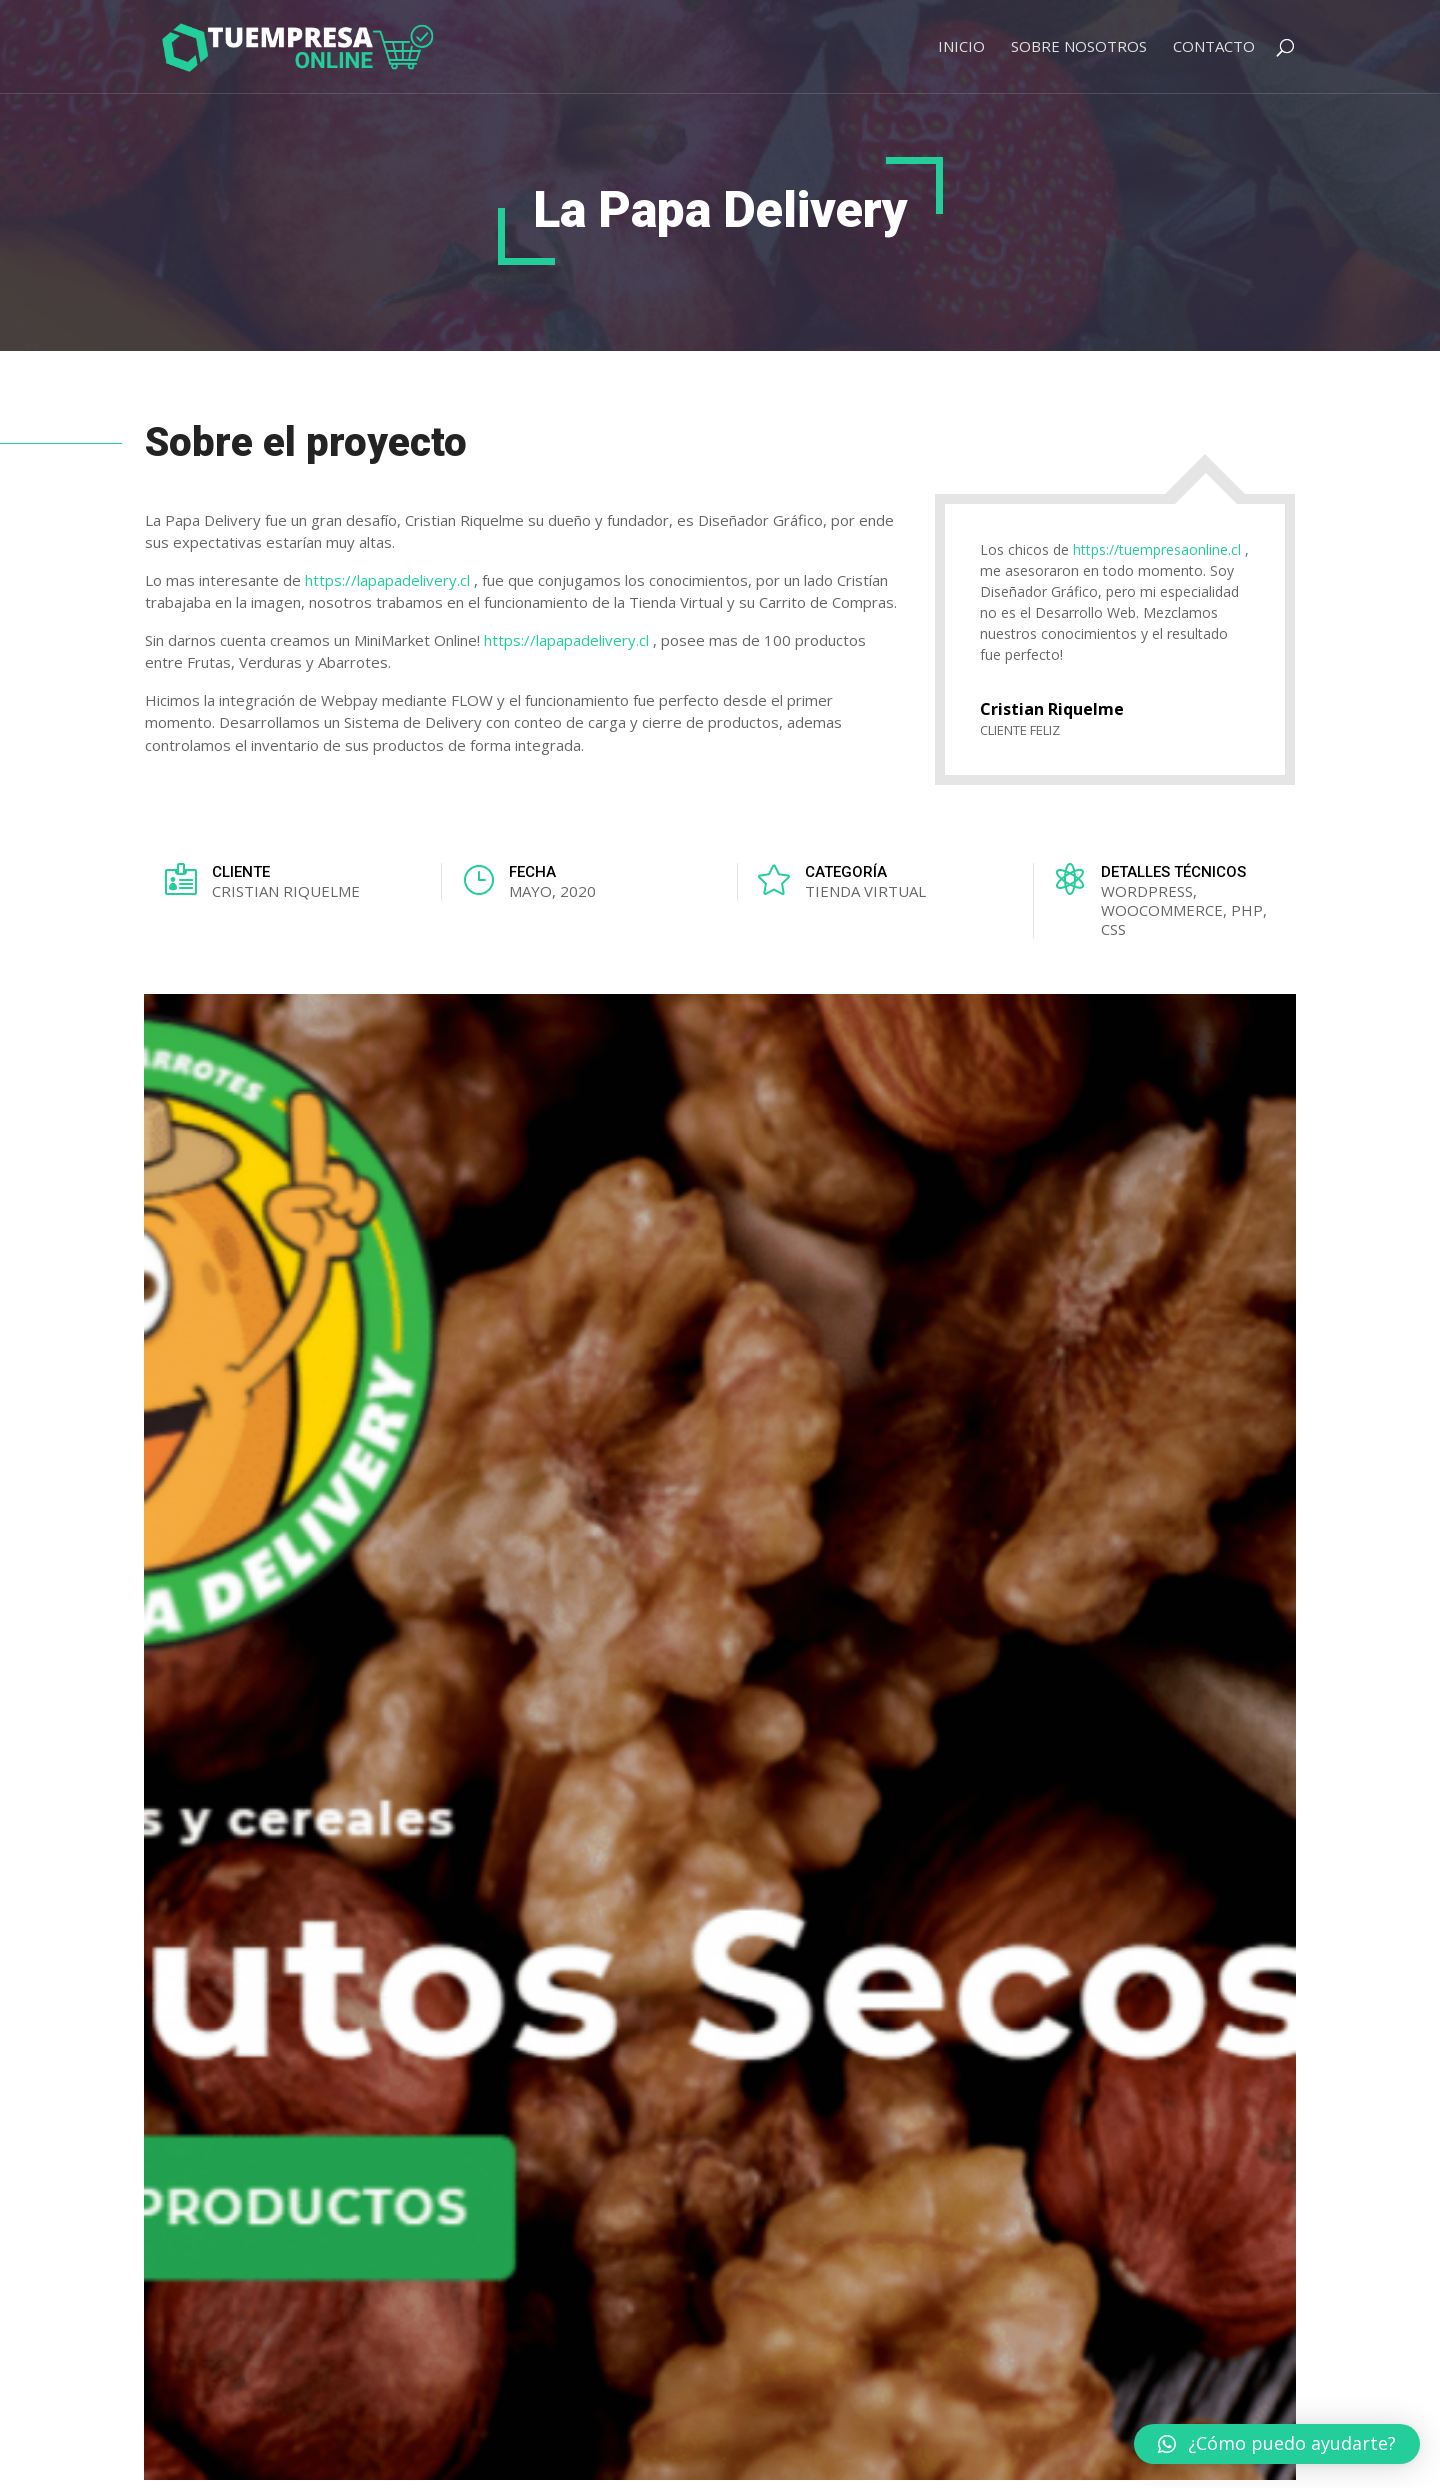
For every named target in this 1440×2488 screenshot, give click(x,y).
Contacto (1214, 47)
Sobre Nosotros (1079, 47)
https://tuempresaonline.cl (1157, 549)
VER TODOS (1213, 1577)
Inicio (961, 47)
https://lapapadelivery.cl (387, 580)
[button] (1277, 2444)
